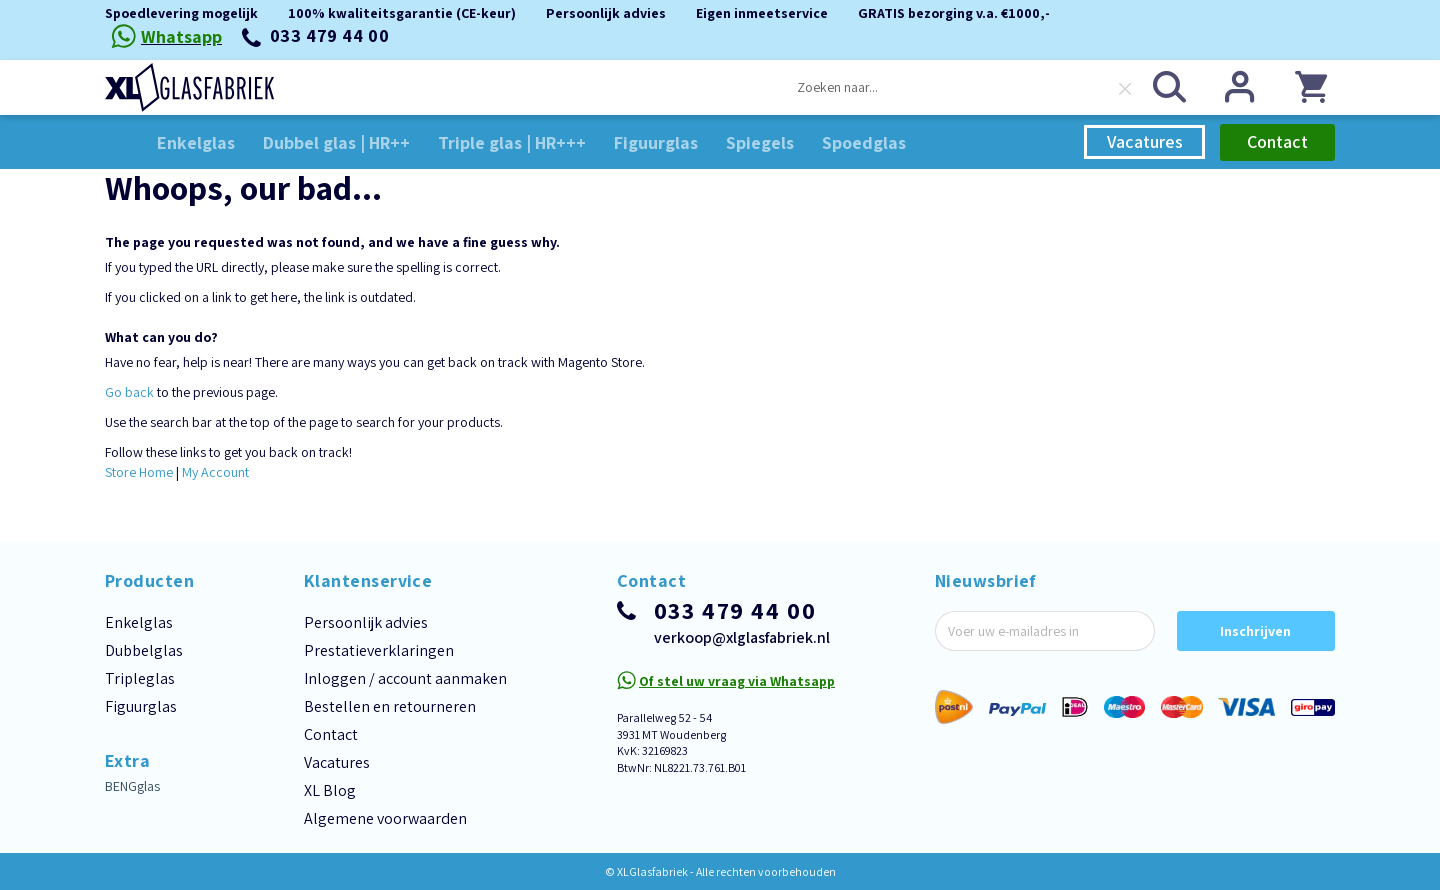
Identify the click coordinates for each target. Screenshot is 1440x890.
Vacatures (1145, 141)
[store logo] (190, 87)
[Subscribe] (1256, 631)
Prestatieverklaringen (379, 650)
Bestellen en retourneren (390, 706)
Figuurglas (141, 706)
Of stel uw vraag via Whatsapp (737, 681)
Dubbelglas (144, 650)
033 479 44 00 (330, 35)
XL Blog (330, 790)
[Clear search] (1125, 89)
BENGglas (132, 786)
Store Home (139, 472)
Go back (129, 392)
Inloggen (1240, 87)
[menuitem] (196, 142)
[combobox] (964, 87)
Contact (1277, 141)
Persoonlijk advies (366, 622)
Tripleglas (140, 678)
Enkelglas (139, 622)
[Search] (1169, 87)
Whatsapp (181, 36)
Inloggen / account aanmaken (405, 678)
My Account (215, 472)
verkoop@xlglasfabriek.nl (742, 637)
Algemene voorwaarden (385, 818)
